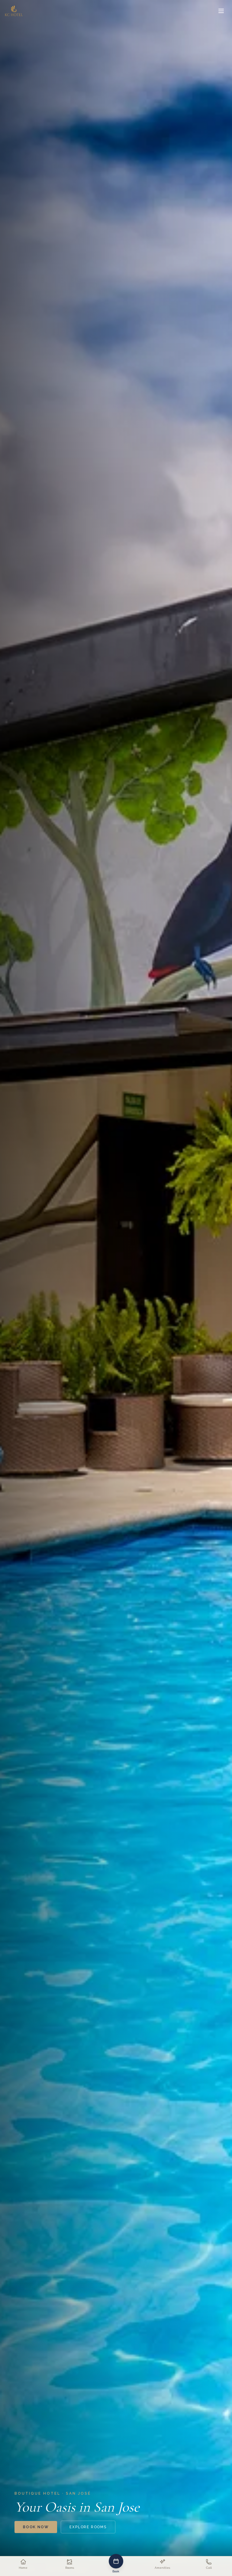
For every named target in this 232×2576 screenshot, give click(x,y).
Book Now (36, 2527)
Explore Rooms (87, 2527)
